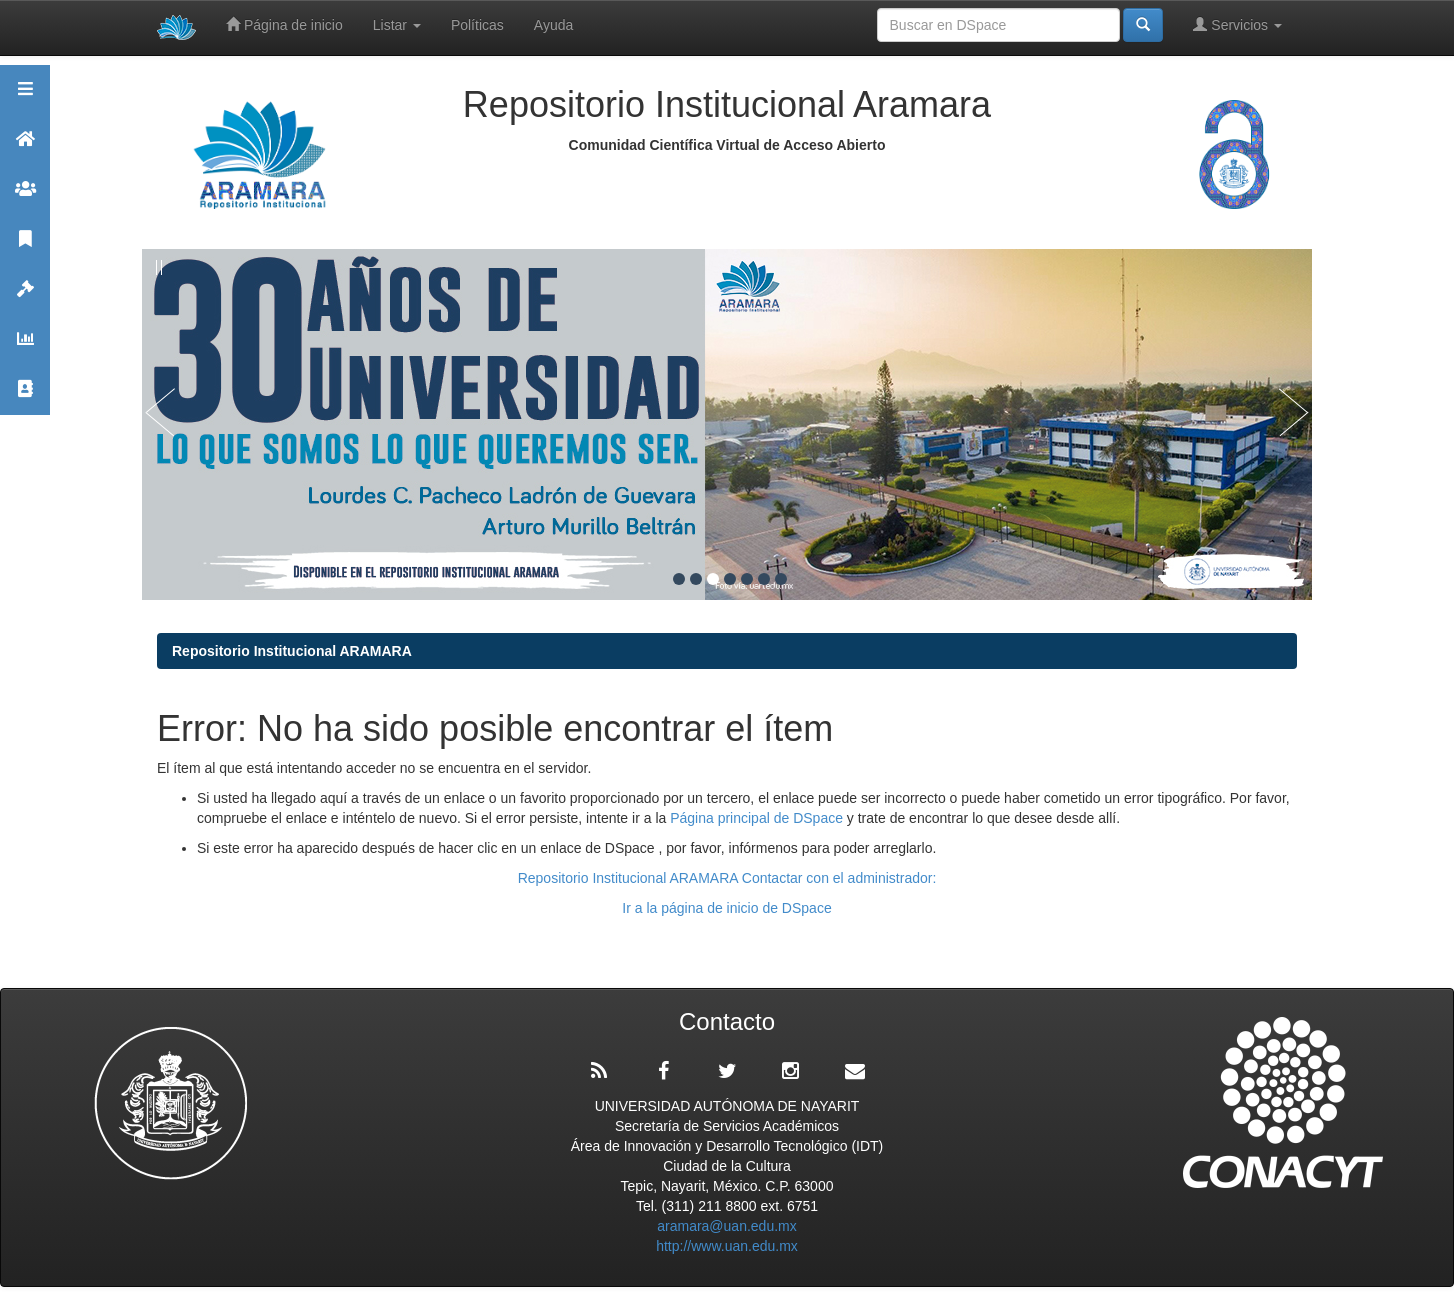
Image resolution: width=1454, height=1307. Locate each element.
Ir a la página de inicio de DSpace (726, 908)
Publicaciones (25, 247)
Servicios (1237, 24)
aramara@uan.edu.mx (727, 1226)
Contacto (25, 397)
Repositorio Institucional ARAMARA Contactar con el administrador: (727, 878)
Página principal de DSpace (758, 818)
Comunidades (25, 197)
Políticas (477, 25)
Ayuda (553, 25)
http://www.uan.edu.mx (727, 1246)
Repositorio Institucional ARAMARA (292, 651)
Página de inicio (284, 24)
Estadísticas (25, 347)
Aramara (25, 147)
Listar (397, 25)
